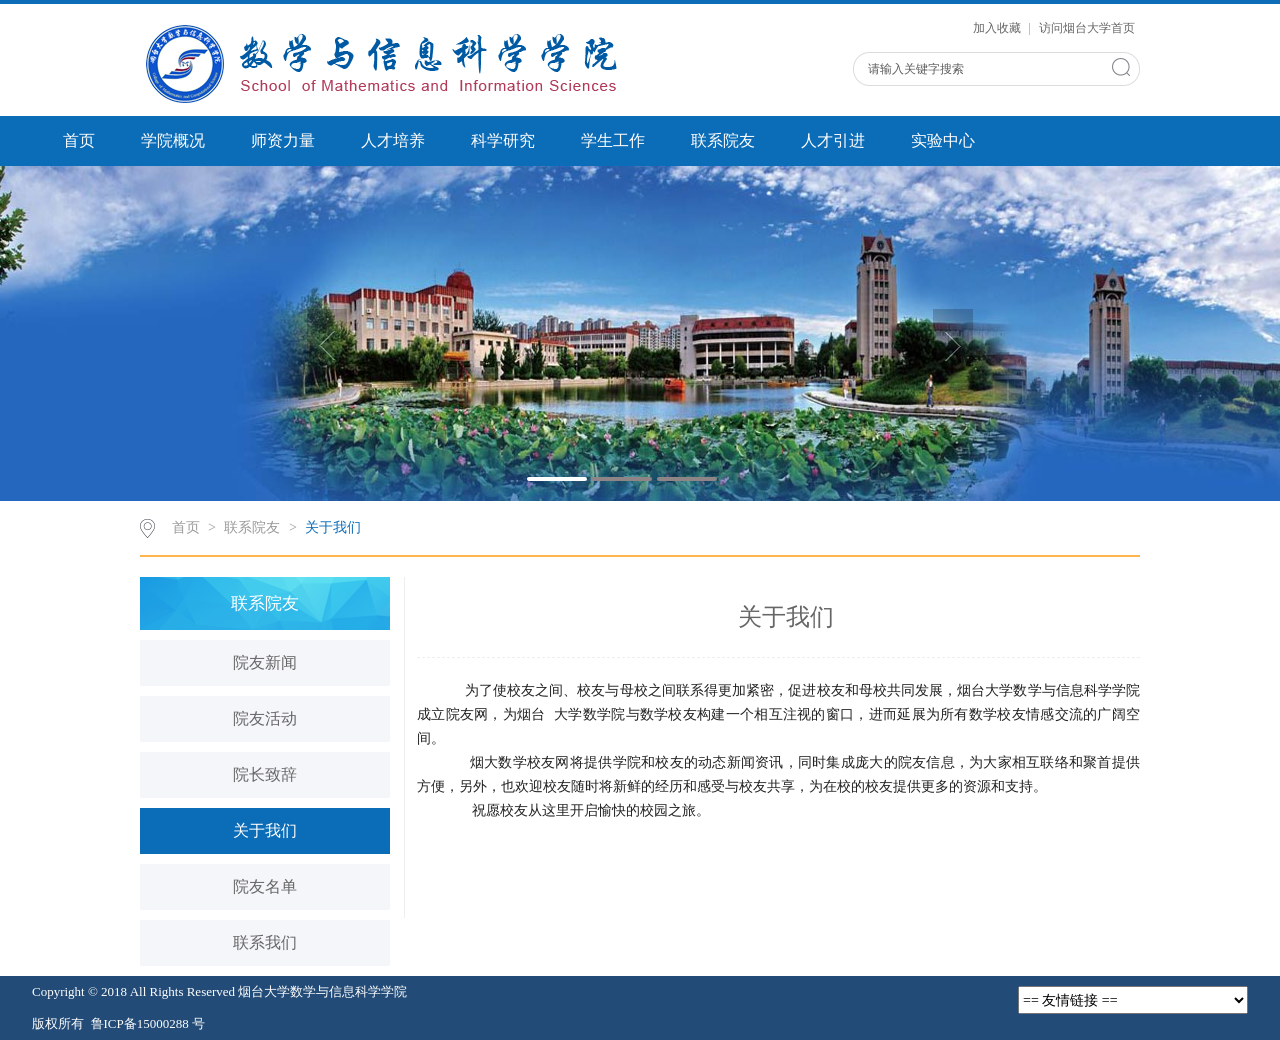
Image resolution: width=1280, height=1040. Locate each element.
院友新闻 (265, 662)
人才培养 (393, 140)
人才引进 (833, 140)
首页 (79, 140)
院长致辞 (265, 774)
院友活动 (265, 718)
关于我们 (333, 527)
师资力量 (283, 140)
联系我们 (265, 942)
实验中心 (943, 140)
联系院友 (723, 140)
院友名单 (265, 886)
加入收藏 (998, 28)
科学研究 (503, 140)
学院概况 (173, 140)
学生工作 (613, 140)
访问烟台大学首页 (1087, 28)
